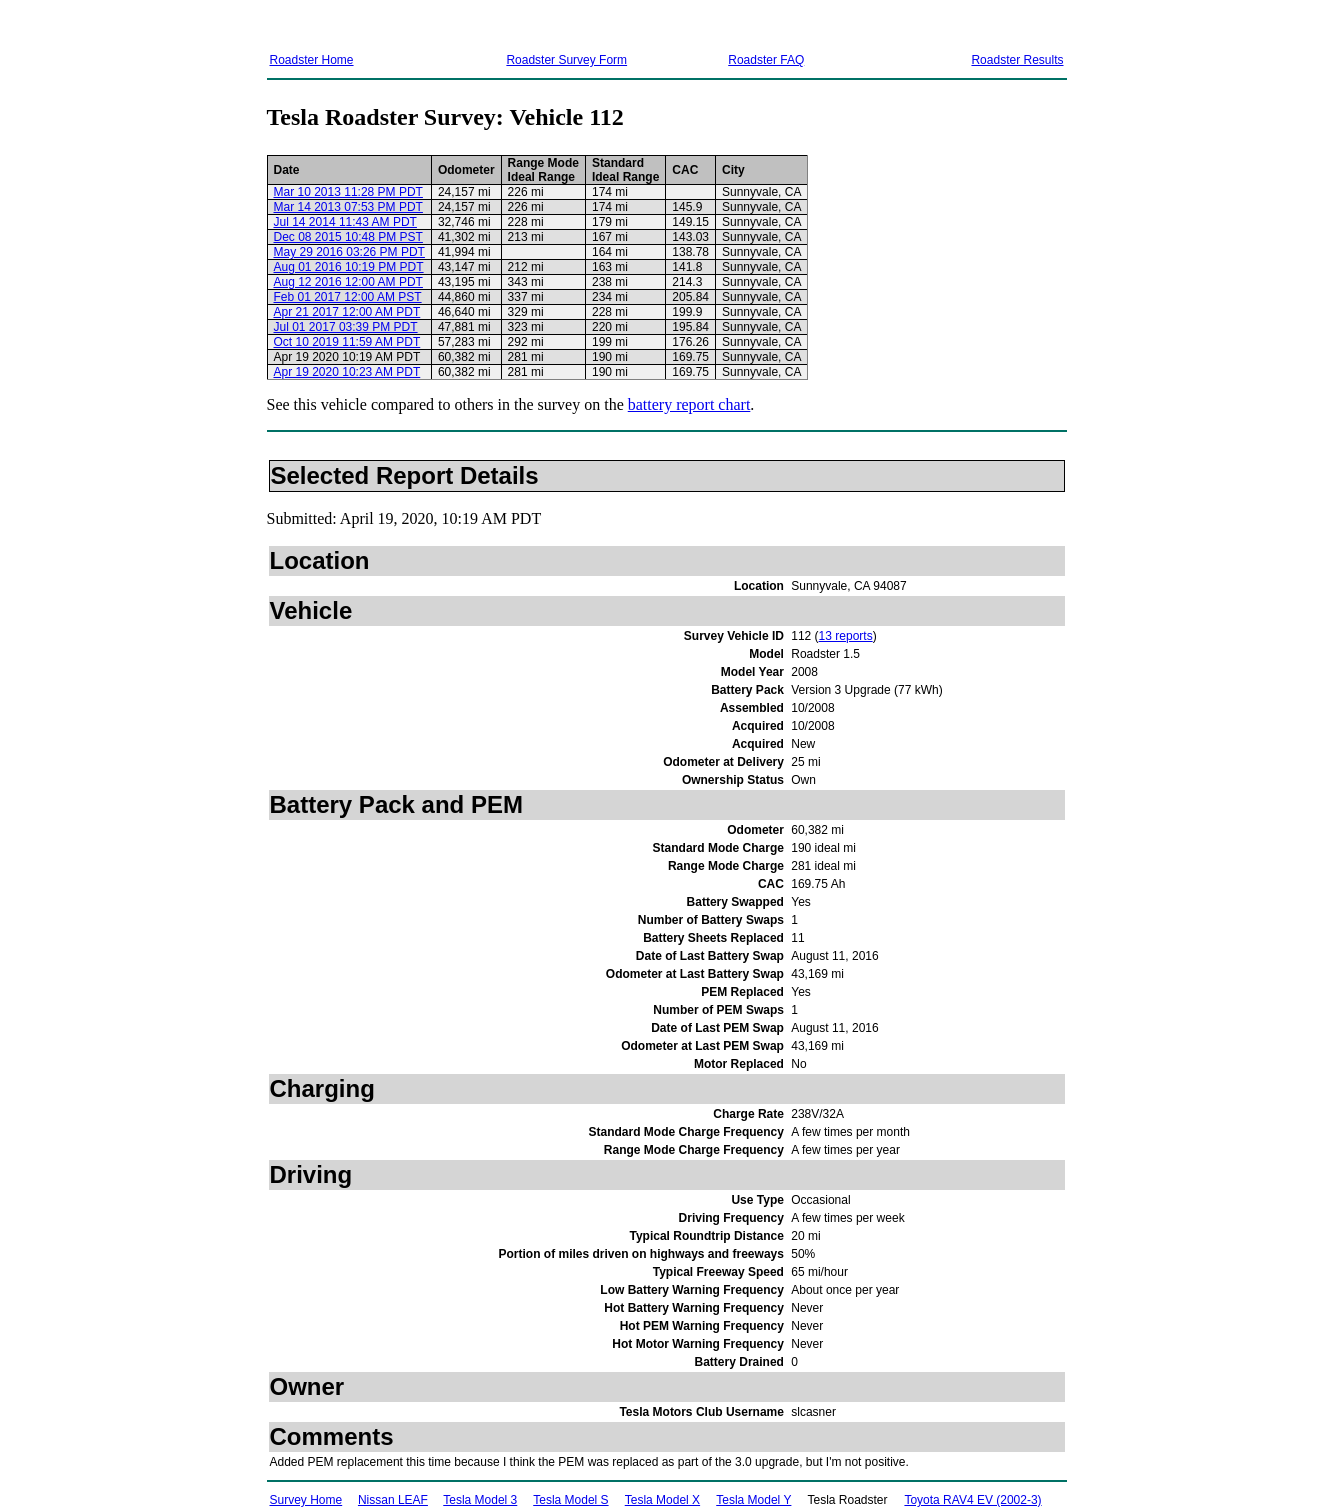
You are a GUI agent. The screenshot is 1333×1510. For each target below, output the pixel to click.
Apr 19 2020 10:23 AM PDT (347, 372)
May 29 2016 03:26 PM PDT (349, 252)
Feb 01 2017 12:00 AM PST (348, 297)
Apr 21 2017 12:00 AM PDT (347, 312)
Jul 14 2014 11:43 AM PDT (345, 222)
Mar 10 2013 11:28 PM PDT (348, 192)
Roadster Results (1017, 60)
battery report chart (689, 404)
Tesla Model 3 (480, 1500)
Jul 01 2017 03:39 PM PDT (346, 327)
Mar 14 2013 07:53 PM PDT (348, 207)
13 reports (846, 636)
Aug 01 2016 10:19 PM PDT (349, 267)
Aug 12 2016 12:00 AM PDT (348, 282)
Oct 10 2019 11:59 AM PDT (347, 342)
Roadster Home (312, 60)
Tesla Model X (662, 1500)
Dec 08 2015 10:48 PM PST (348, 237)
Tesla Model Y (753, 1500)
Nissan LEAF (393, 1500)
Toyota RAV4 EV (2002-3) (972, 1500)
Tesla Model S (570, 1500)
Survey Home (306, 1500)
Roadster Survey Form (566, 60)
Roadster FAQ (766, 60)
